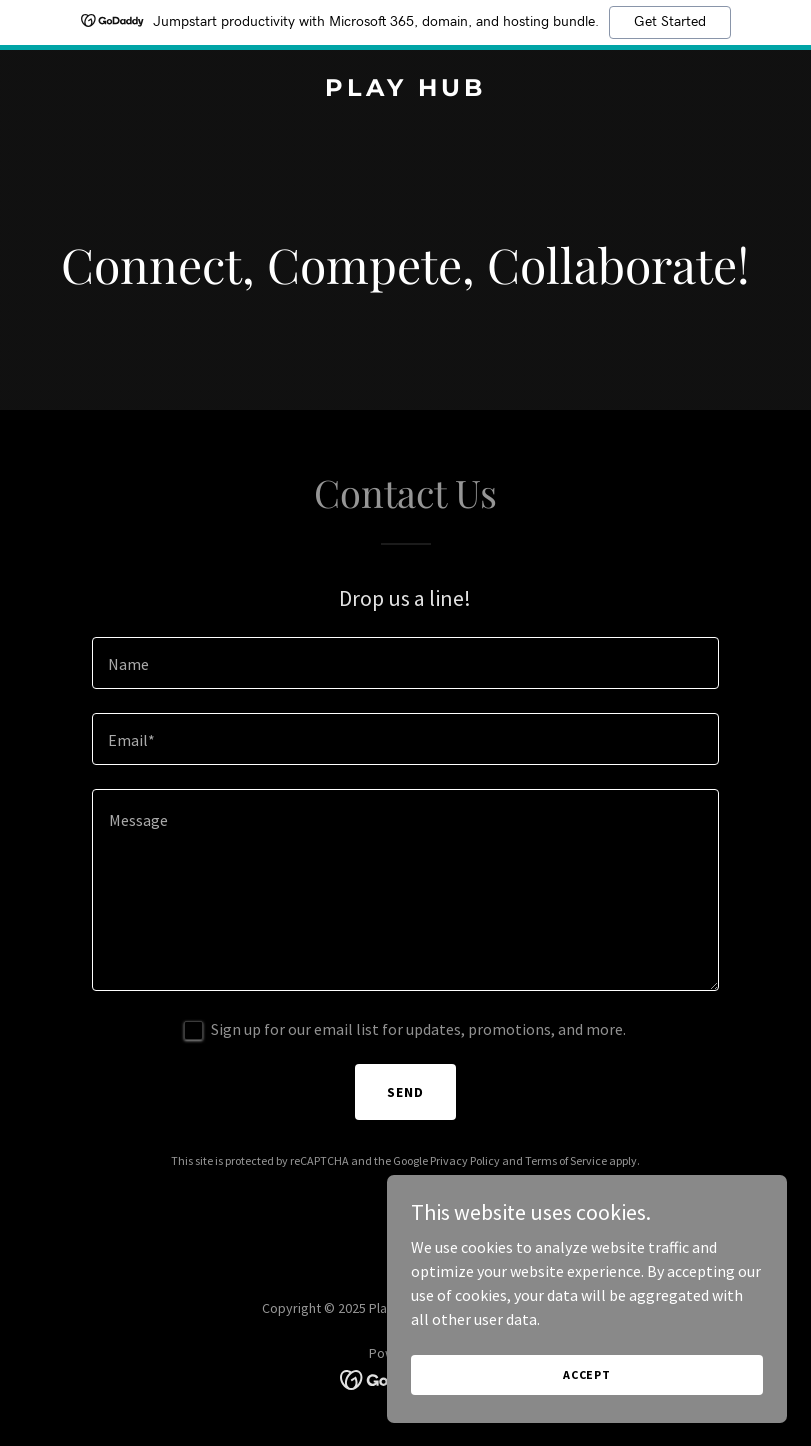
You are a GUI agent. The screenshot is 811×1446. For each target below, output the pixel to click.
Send (405, 1092)
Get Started (670, 22)
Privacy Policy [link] (465, 1160)
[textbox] (406, 663)
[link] (405, 90)
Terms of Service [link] (566, 1160)
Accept (587, 1374)
